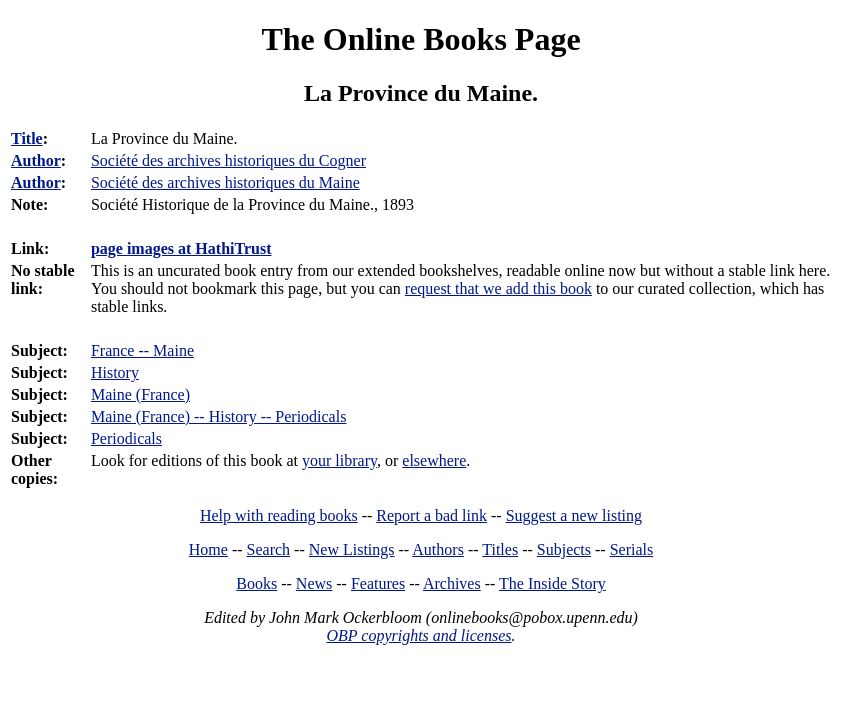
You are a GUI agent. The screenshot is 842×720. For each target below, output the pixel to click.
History (115, 372)
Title (27, 138)
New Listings (352, 549)
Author (36, 160)
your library (339, 460)
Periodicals (126, 438)
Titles (500, 549)
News (314, 583)
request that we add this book (498, 288)
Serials (632, 549)
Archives (452, 583)
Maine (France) (140, 394)
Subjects (564, 549)
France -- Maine (142, 350)
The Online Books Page (420, 39)
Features (378, 583)
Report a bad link (431, 515)
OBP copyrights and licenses (418, 635)
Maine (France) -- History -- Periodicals (218, 416)
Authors (438, 549)
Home (208, 549)
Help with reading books (279, 515)
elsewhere (434, 460)
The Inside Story (552, 583)
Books (256, 583)
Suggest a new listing (574, 515)
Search (269, 549)
